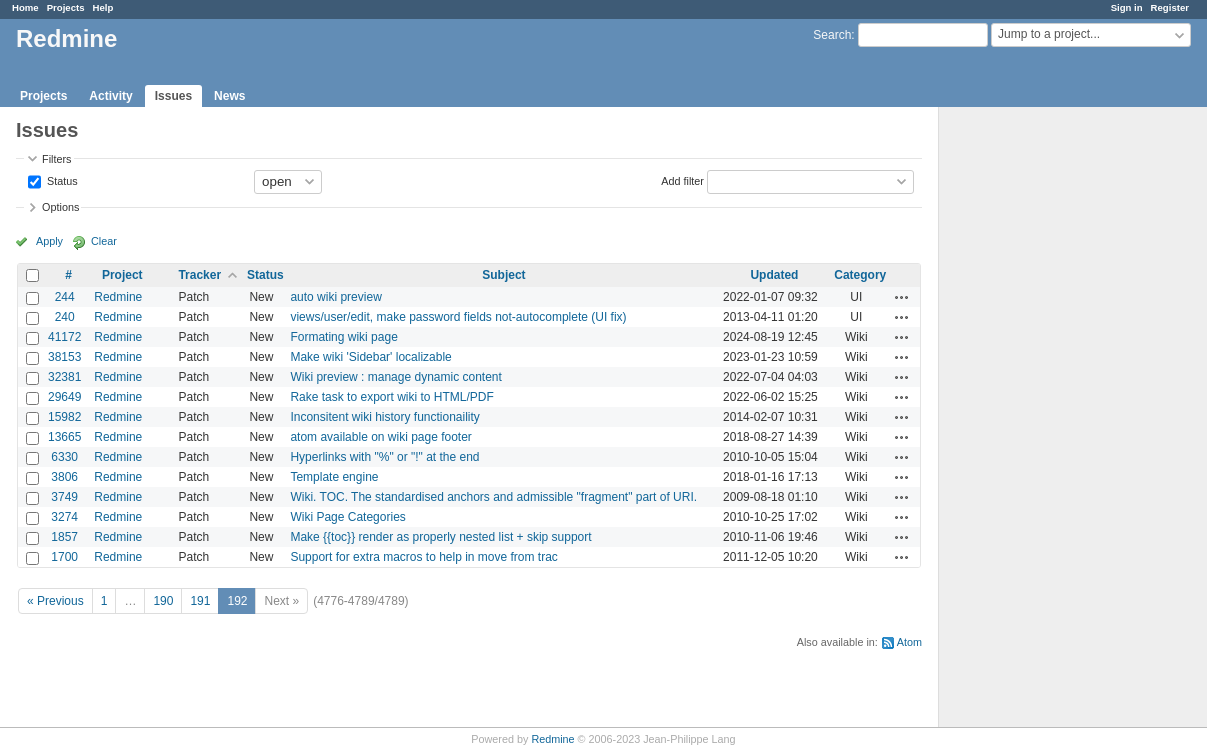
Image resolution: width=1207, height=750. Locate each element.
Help (103, 7)
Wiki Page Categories (347, 517)
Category (860, 275)
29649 (64, 397)
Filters (56, 159)
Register (1170, 7)
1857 (64, 537)
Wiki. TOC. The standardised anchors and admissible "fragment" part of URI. (493, 497)
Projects (66, 7)
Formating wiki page (343, 337)
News (229, 96)
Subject (503, 275)
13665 (64, 437)
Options (60, 207)
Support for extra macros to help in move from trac (423, 557)
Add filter (682, 180)
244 (65, 297)
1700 (64, 557)
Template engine (334, 477)
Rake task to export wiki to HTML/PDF (391, 397)
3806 (64, 477)
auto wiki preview (335, 297)
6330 (64, 457)
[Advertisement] (1039, 421)
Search (832, 35)
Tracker (199, 275)
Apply (49, 241)
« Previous (55, 601)
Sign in (1127, 7)
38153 (64, 357)
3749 (64, 497)
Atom (909, 642)
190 (163, 601)
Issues (173, 96)
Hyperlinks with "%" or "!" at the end (384, 457)
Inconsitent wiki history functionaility (384, 417)
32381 (64, 377)
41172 (64, 337)
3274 (64, 517)
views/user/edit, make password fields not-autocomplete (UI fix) (458, 317)
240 (65, 317)
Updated (774, 275)
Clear (104, 241)
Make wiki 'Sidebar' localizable (370, 357)
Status (61, 180)
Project (122, 275)
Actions (902, 297)
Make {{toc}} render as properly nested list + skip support (440, 537)
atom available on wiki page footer (380, 437)
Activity (110, 96)
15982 (64, 417)
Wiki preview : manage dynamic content (395, 377)
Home (25, 7)
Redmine (118, 297)
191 (200, 601)
